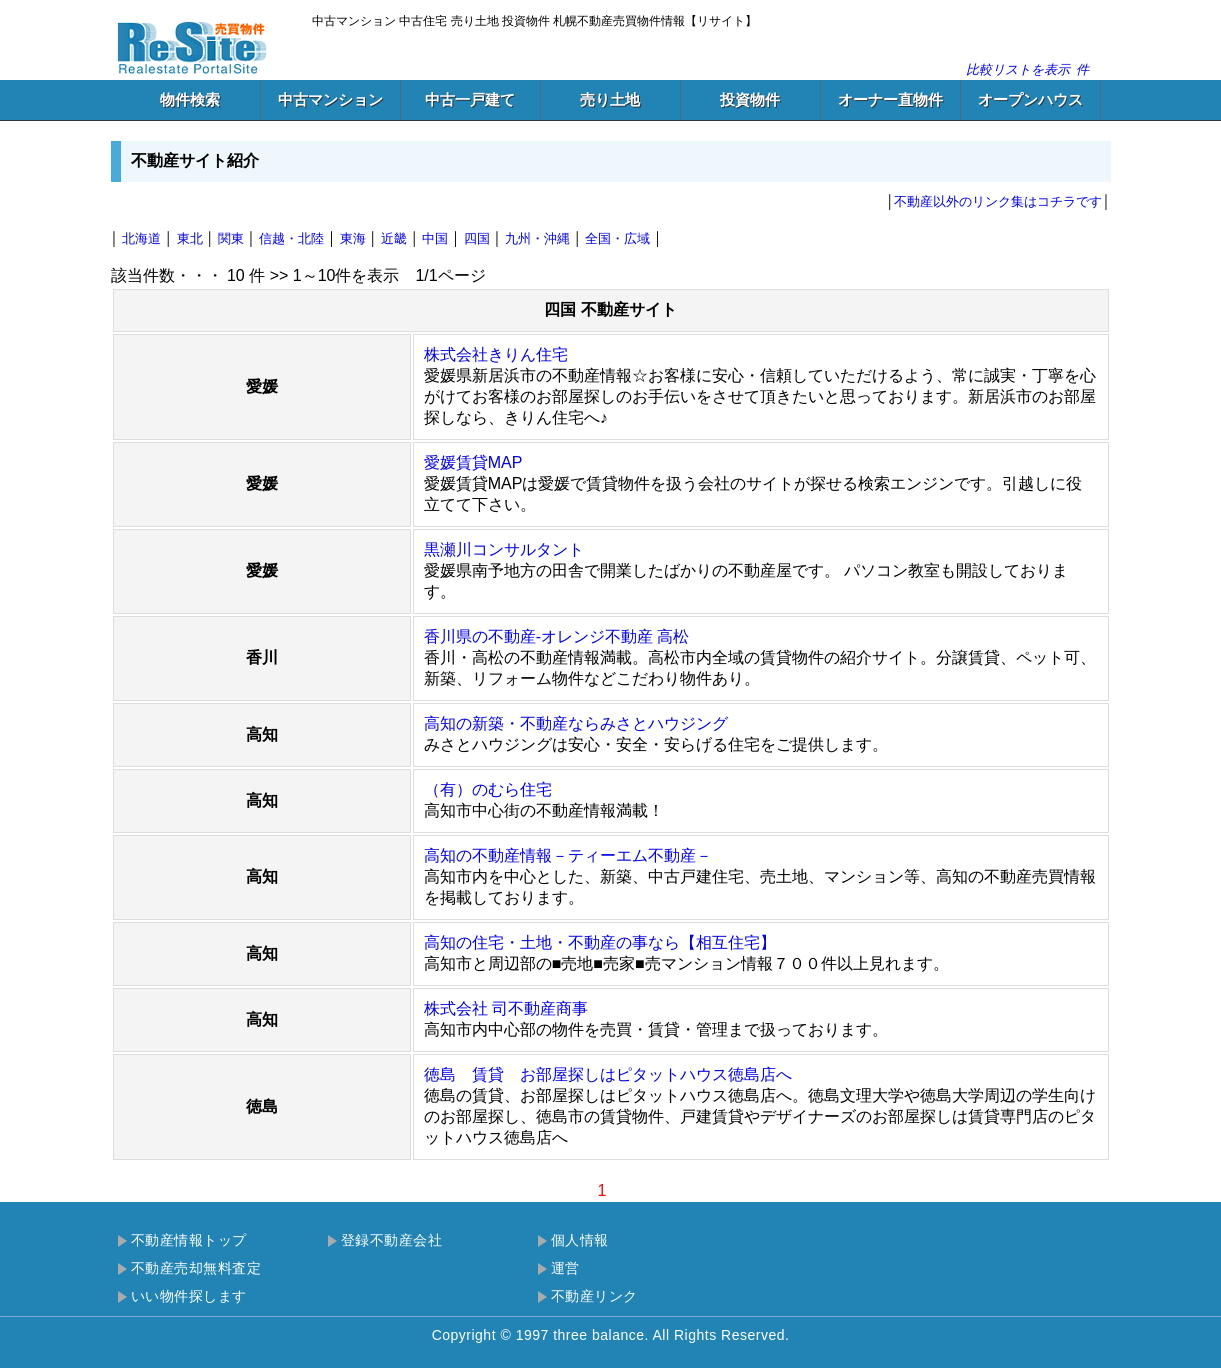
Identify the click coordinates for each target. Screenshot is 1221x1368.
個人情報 (580, 1240)
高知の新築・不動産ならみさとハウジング (576, 723)
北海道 (141, 238)
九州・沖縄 (537, 238)
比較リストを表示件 (1027, 69)
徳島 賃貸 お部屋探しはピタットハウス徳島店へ (608, 1074)
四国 (477, 238)
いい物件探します (189, 1296)
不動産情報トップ (189, 1240)
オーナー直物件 (890, 100)
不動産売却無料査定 (196, 1268)
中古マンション (330, 100)
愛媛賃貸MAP (473, 462)
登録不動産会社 (392, 1240)
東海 (353, 238)
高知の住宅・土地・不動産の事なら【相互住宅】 (600, 942)
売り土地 (610, 100)
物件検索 (190, 100)
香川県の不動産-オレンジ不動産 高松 (557, 636)
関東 (231, 238)
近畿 (394, 238)
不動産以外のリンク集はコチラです (998, 201)
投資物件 (750, 100)
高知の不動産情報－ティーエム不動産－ (568, 855)
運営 (565, 1268)
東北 (190, 238)
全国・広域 (617, 238)
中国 (435, 238)
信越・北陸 (291, 238)
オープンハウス (1030, 100)
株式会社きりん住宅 (496, 354)
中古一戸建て (470, 100)
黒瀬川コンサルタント (504, 549)
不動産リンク (594, 1296)
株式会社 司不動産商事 (506, 1008)
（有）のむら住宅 (488, 789)
